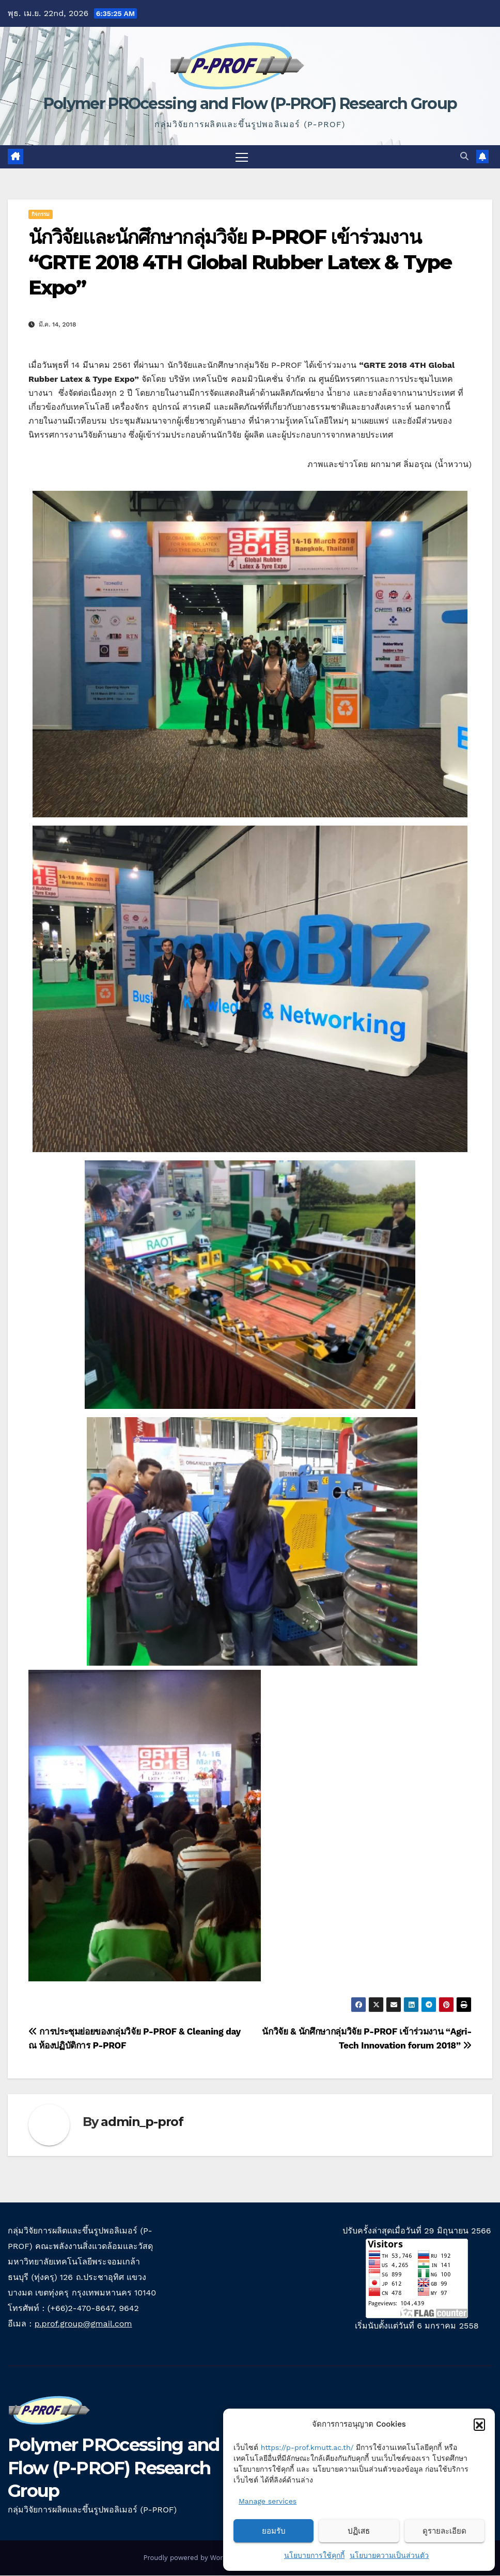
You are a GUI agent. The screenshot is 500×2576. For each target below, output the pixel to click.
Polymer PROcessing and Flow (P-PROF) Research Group (250, 103)
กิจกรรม (41, 214)
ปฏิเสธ (359, 2531)
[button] (479, 2424)
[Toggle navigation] (242, 157)
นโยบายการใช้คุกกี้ (314, 2555)
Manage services (267, 2501)
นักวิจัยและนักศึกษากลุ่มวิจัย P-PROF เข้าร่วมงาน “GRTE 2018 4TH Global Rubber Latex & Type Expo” (239, 262)
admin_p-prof (142, 2121)
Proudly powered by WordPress (195, 2558)
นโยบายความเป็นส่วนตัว (389, 2555)
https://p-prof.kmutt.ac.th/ (307, 2447)
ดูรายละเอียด (444, 2531)
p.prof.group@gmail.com (83, 2324)
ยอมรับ (274, 2531)
